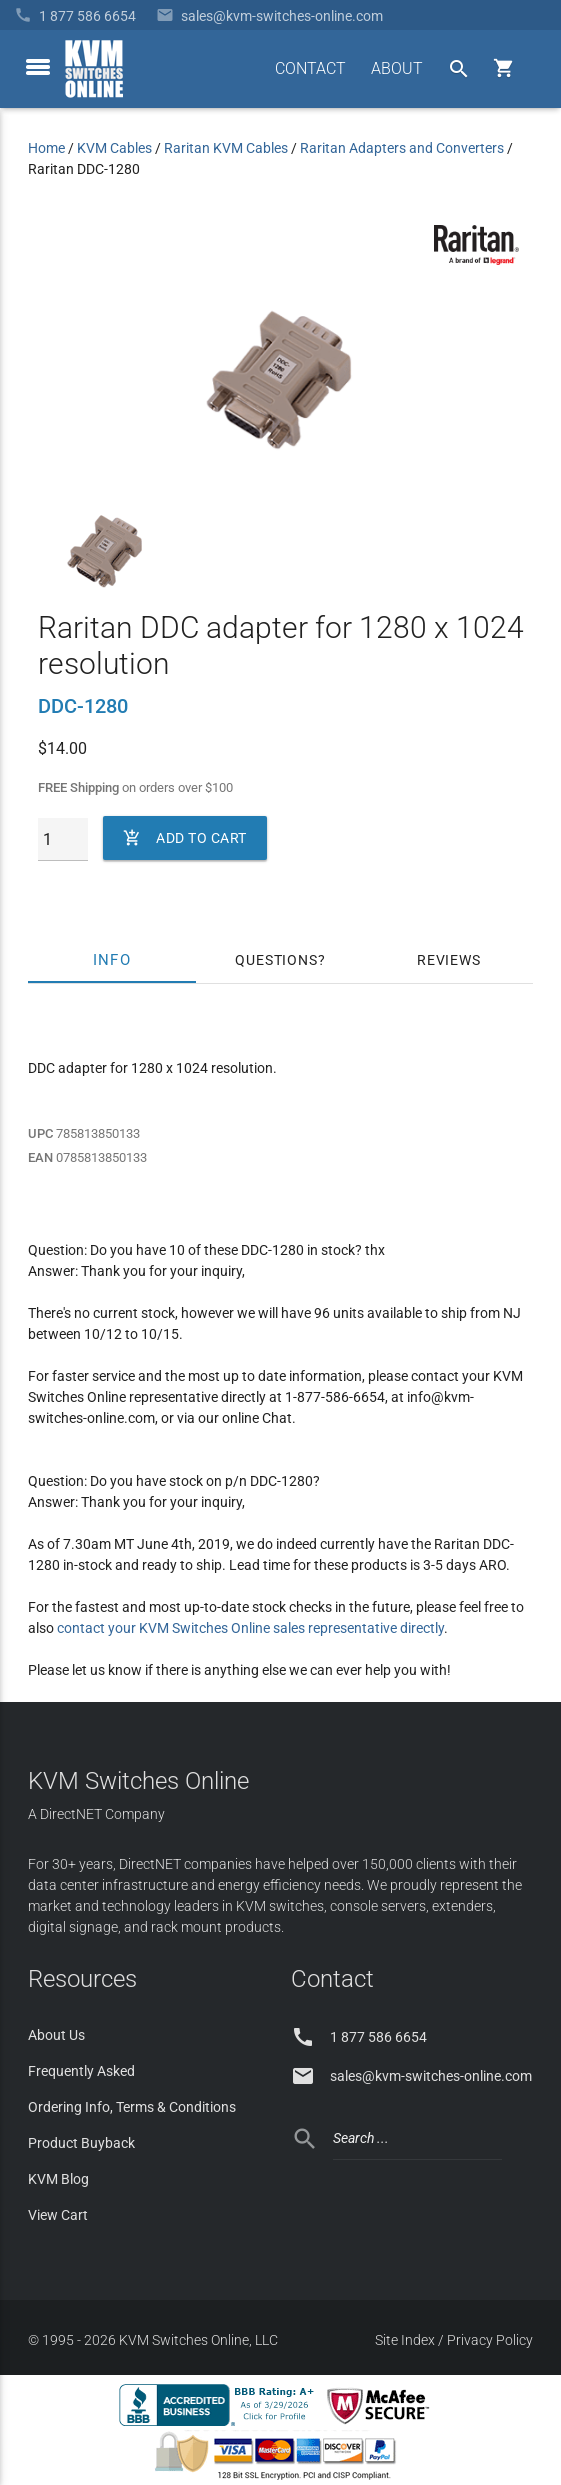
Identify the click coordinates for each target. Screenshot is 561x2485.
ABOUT (397, 68)
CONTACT (310, 68)
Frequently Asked (81, 2071)
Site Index (405, 2340)
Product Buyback (81, 2143)
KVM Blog (58, 2179)
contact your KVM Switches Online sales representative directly (250, 1628)
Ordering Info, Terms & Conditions (132, 2107)
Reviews (449, 960)
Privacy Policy (490, 2340)
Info (112, 960)
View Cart (58, 2215)
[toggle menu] (38, 67)
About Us (56, 2035)
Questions (276, 960)
